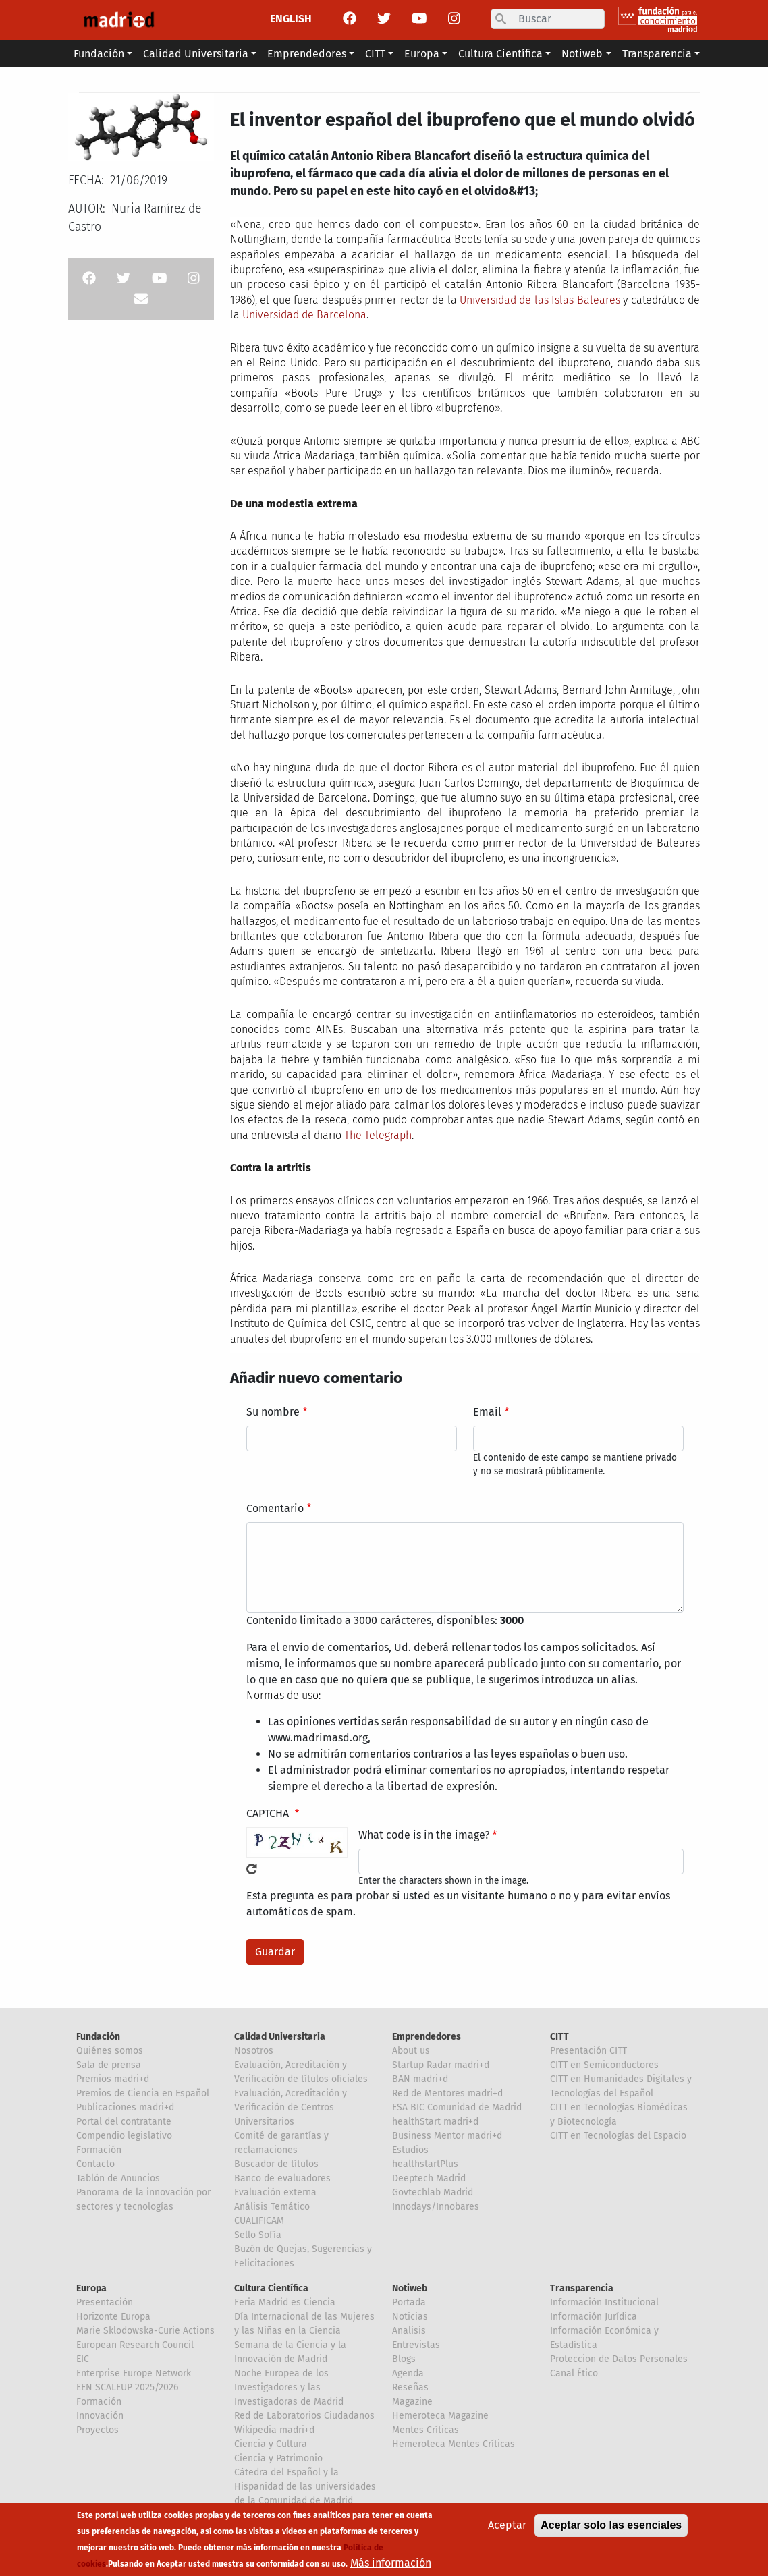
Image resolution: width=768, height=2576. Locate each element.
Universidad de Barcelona (304, 314)
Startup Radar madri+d (440, 2065)
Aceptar (507, 2530)
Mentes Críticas (425, 2430)
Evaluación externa (275, 2192)
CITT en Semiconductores (604, 2065)
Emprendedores (426, 2036)
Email (487, 1411)
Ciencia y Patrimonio (278, 2458)
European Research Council (135, 2345)
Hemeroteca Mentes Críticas (453, 2444)
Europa (91, 2288)
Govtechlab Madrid (432, 2192)
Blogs (404, 2359)
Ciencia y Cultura (270, 2444)
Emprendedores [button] (306, 53)
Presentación (104, 2302)
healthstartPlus (425, 2164)
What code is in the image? (423, 1834)
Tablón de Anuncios (118, 2178)
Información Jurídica (593, 2316)
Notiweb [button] (582, 53)
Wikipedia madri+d (274, 2430)
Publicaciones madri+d (125, 2107)
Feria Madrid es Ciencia (284, 2302)
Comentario (275, 1508)
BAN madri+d (420, 2079)
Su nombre (273, 1411)
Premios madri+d (112, 2079)
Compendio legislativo (124, 2135)
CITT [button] (375, 53)
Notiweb (409, 2288)
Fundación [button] (99, 53)
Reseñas (410, 2387)
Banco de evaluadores (282, 2178)
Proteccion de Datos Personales (619, 2359)
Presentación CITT (588, 2050)
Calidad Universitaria (279, 2036)
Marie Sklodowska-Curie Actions (145, 2330)
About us (411, 2050)
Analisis (409, 2330)
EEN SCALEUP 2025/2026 (127, 2387)
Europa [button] (421, 53)
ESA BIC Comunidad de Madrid (457, 2107)
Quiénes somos (109, 2050)
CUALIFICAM (259, 2221)
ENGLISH (291, 18)
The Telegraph (378, 1135)
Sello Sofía (257, 2235)
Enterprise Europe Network (133, 2373)
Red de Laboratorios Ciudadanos (304, 2415)
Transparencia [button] (657, 53)
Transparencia (581, 2288)
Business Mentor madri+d (447, 2135)
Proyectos (97, 2430)
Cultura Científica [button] (500, 53)
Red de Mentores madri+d (447, 2093)
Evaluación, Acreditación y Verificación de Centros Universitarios (290, 2107)
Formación (98, 2150)
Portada (409, 2302)
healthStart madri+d (435, 2121)
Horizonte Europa (113, 2316)
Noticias (410, 2316)
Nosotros (253, 2050)
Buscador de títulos (276, 2164)
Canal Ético (574, 2373)
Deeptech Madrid (429, 2178)
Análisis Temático (272, 2206)
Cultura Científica (271, 2288)
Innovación (100, 2415)
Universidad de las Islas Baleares (540, 299)
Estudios (410, 2150)
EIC (82, 2359)
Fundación (98, 2036)
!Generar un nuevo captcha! (251, 1869)
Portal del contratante (123, 2121)
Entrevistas (416, 2345)
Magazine (412, 2401)
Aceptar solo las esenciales (611, 2530)
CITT (559, 2036)
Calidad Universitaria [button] (195, 53)
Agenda (408, 2373)
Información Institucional (604, 2302)
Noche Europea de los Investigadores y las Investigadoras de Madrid (289, 2387)
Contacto (95, 2164)
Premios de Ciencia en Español (142, 2093)
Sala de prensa (108, 2065)
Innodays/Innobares (435, 2206)
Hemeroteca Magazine (440, 2415)
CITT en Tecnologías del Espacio (618, 2135)
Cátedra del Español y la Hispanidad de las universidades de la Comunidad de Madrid (305, 2487)
